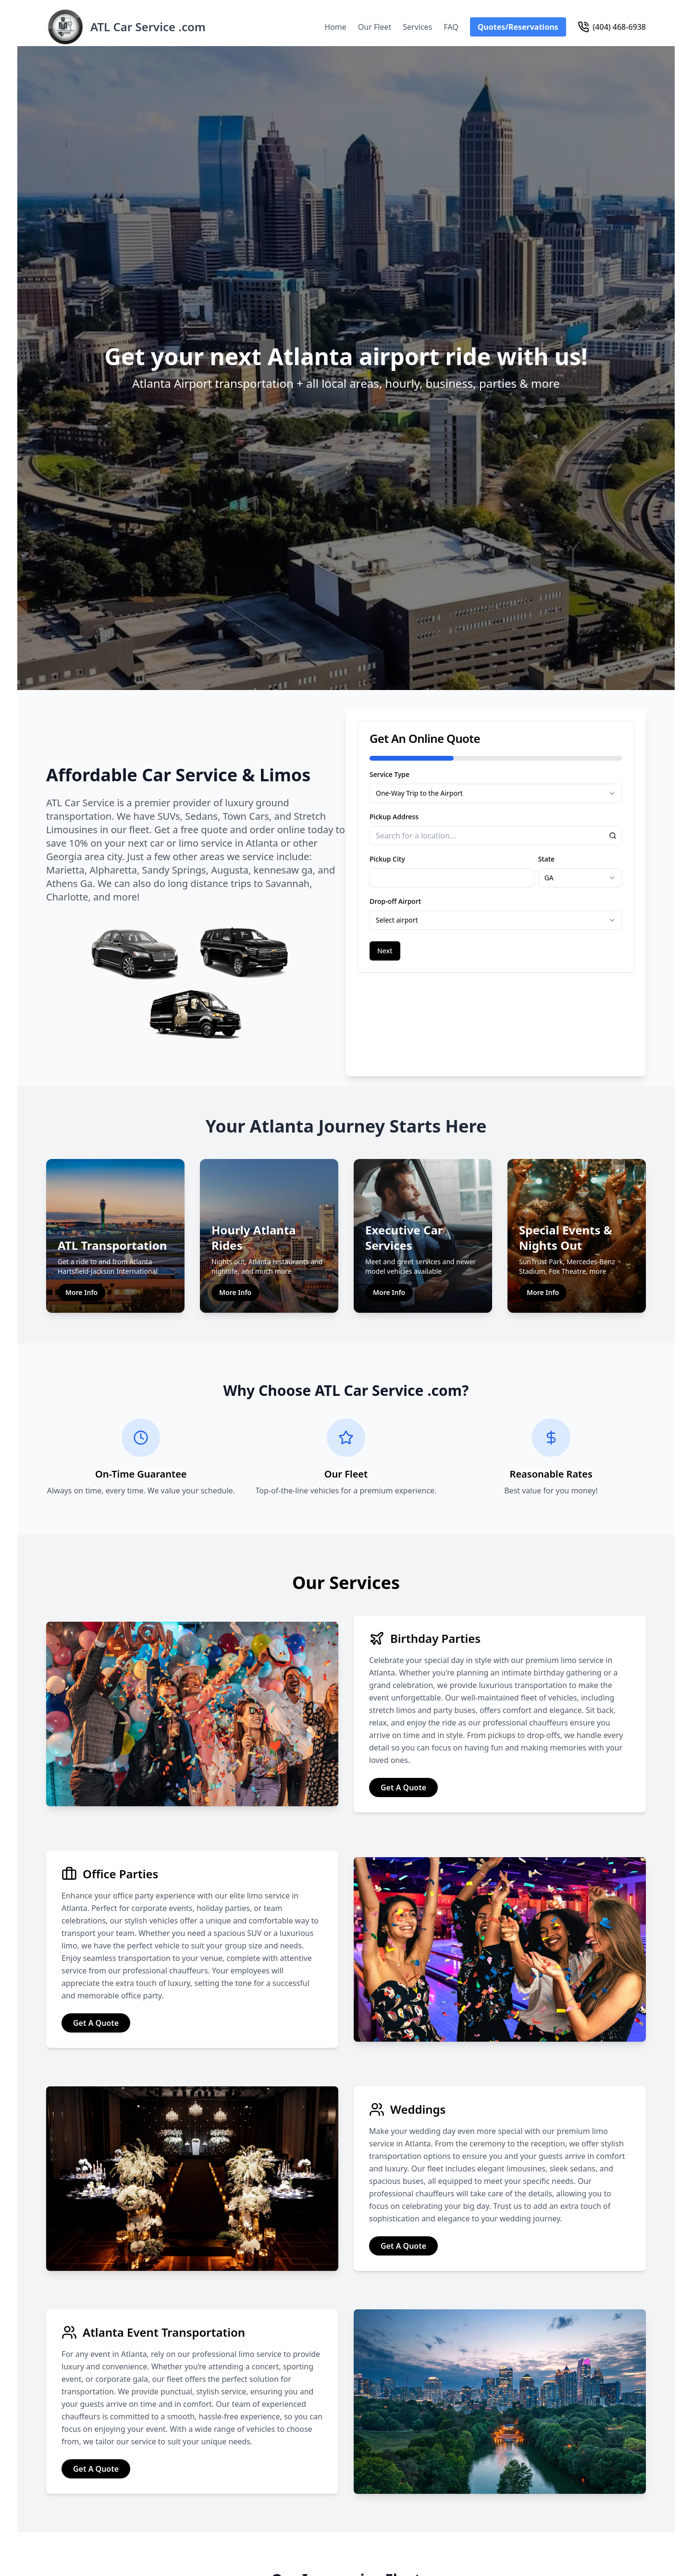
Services (417, 27)
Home (335, 27)
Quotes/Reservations (518, 27)
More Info (81, 1218)
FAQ (451, 27)
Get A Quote (403, 1714)
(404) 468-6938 (612, 27)
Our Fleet (374, 27)
